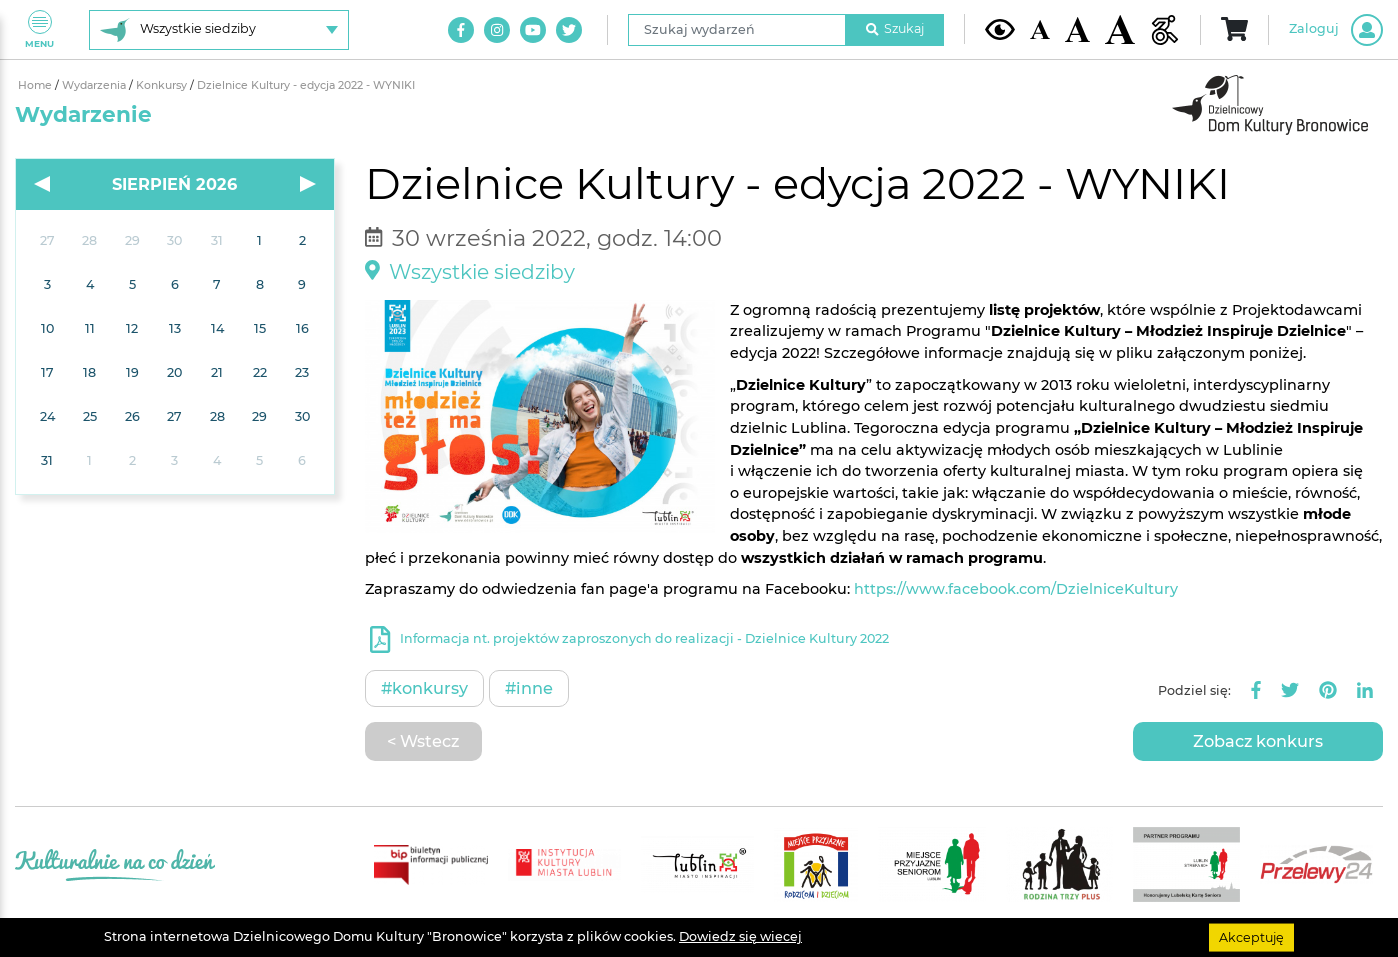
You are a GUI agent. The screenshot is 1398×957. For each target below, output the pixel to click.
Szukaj (895, 28)
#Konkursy (424, 688)
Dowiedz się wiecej (740, 936)
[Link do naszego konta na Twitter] (569, 30)
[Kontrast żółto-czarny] (1000, 29)
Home (36, 85)
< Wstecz (423, 741)
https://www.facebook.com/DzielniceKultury (1016, 589)
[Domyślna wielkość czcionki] (1040, 29)
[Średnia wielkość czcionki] (1077, 29)
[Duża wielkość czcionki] (1120, 29)
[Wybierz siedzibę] (219, 30)
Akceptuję (1251, 936)
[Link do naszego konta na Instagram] (497, 30)
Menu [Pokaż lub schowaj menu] (39, 29)
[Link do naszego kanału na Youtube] (533, 30)
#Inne (529, 688)
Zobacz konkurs (1258, 741)
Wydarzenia (95, 85)
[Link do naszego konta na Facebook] (461, 30)
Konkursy (163, 85)
